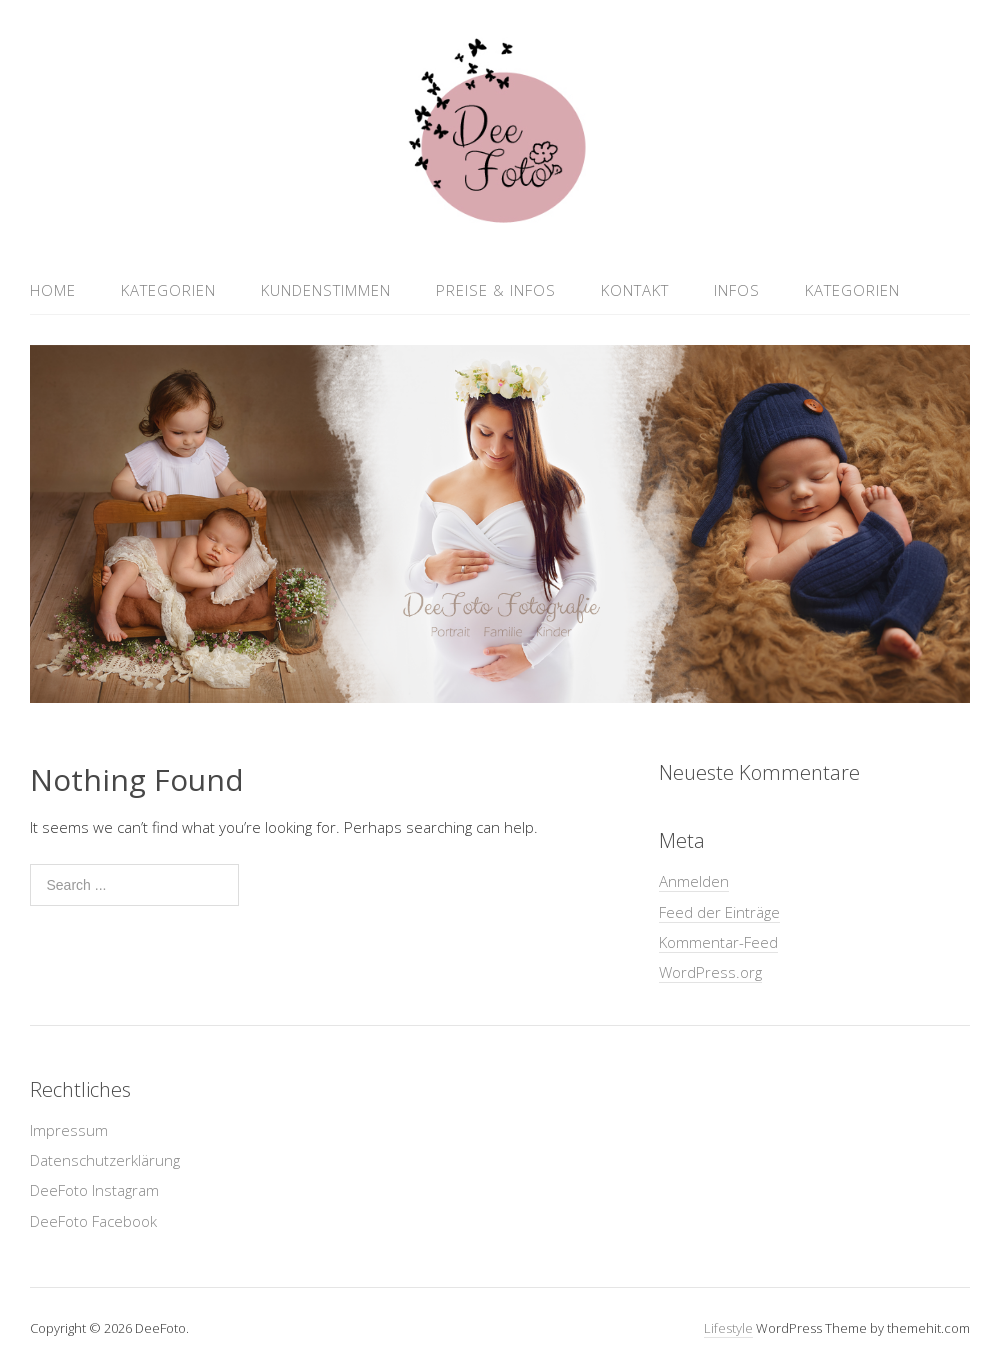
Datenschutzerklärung (105, 1160)
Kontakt (635, 290)
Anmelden (694, 881)
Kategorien (168, 290)
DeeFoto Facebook (93, 1221)
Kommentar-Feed (718, 942)
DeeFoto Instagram (94, 1190)
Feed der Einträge (719, 912)
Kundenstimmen (326, 290)
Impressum (69, 1130)
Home (53, 290)
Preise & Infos (496, 290)
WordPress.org (710, 972)
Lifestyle (728, 1328)
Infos (737, 290)
